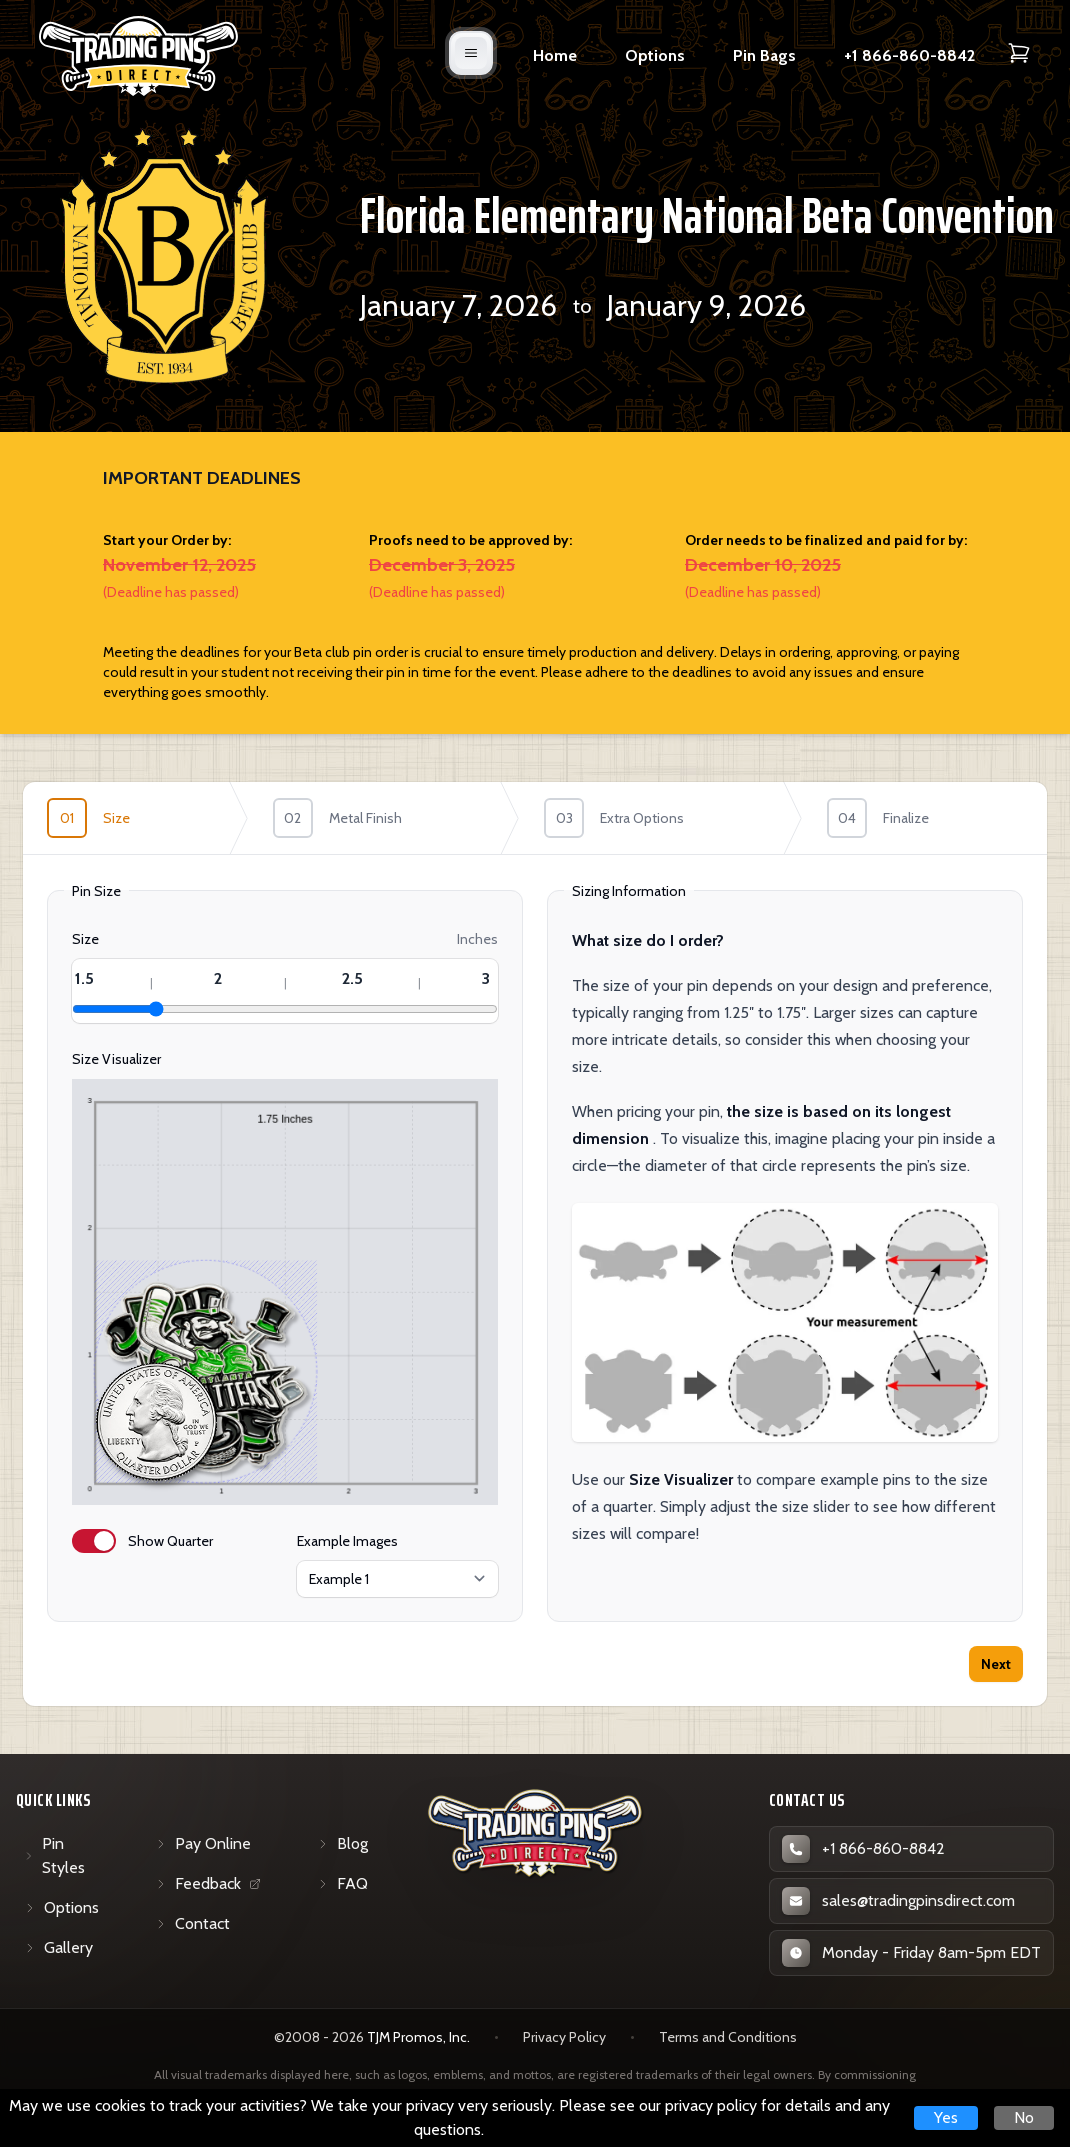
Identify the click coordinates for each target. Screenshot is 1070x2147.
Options (655, 55)
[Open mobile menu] (471, 53)
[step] (136, 818)
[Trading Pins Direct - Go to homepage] (535, 1834)
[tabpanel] (535, 1250)
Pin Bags (764, 55)
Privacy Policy (564, 2037)
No (1024, 2117)
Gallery (58, 1947)
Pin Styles (54, 1855)
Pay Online (203, 1843)
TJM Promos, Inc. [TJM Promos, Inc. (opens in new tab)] (418, 2037)
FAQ (342, 1883)
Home (555, 55)
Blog (342, 1843)
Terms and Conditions (728, 2037)
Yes (946, 2117)
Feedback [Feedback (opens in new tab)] (211, 1888)
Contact (192, 1923)
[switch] (94, 1541)
